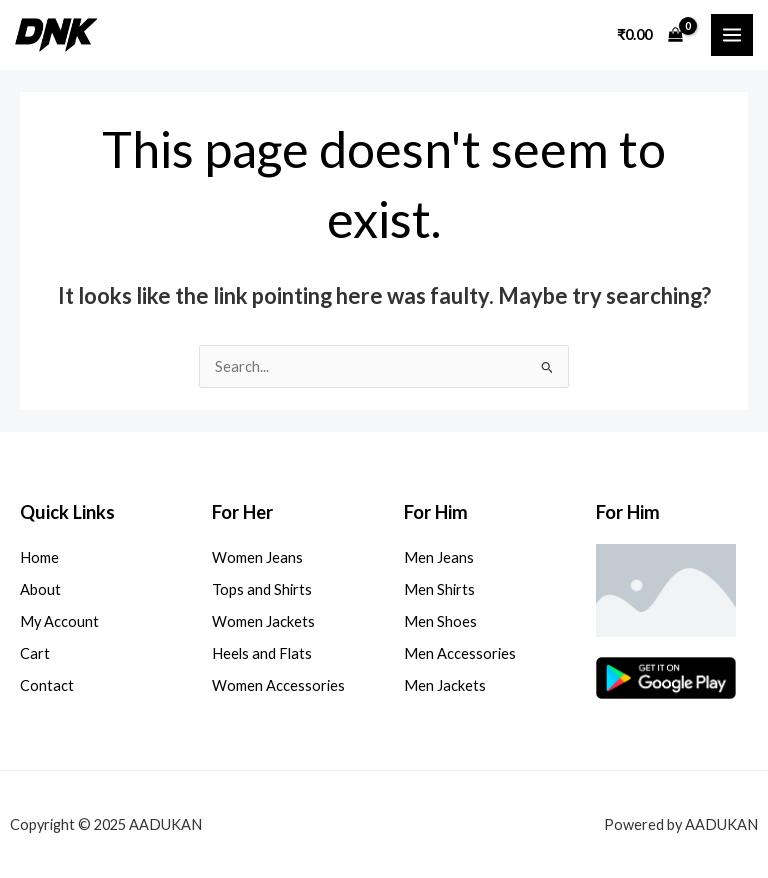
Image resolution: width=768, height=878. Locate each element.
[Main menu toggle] (732, 35)
